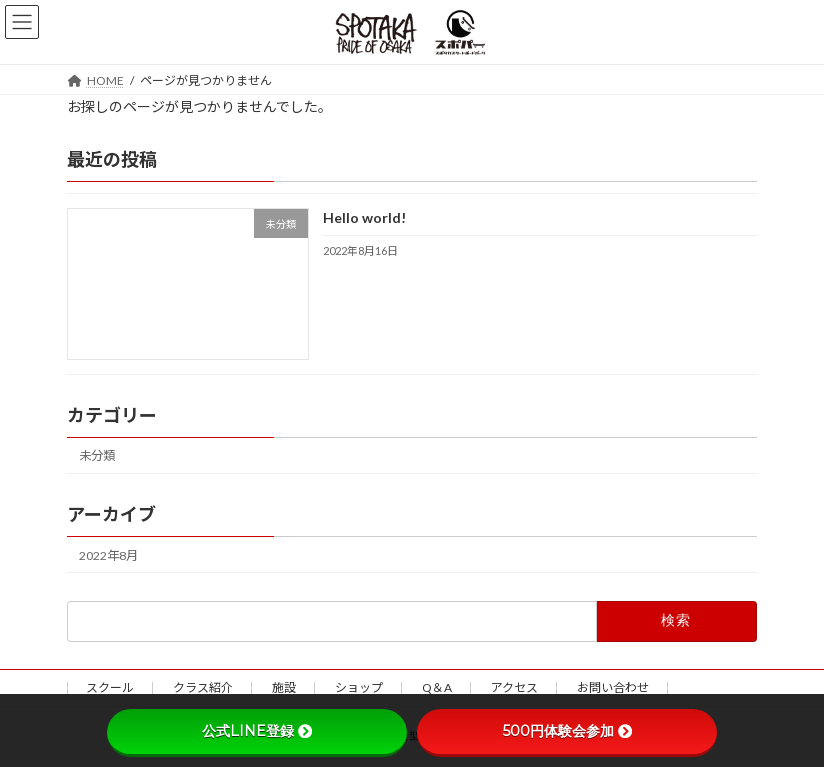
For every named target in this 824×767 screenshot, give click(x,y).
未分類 (97, 455)
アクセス (514, 687)
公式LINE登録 (257, 731)
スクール (110, 687)
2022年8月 (108, 554)
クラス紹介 (203, 687)
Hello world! (364, 217)
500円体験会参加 (567, 731)
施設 (284, 687)
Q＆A (437, 687)
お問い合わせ (613, 687)
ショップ (359, 687)
